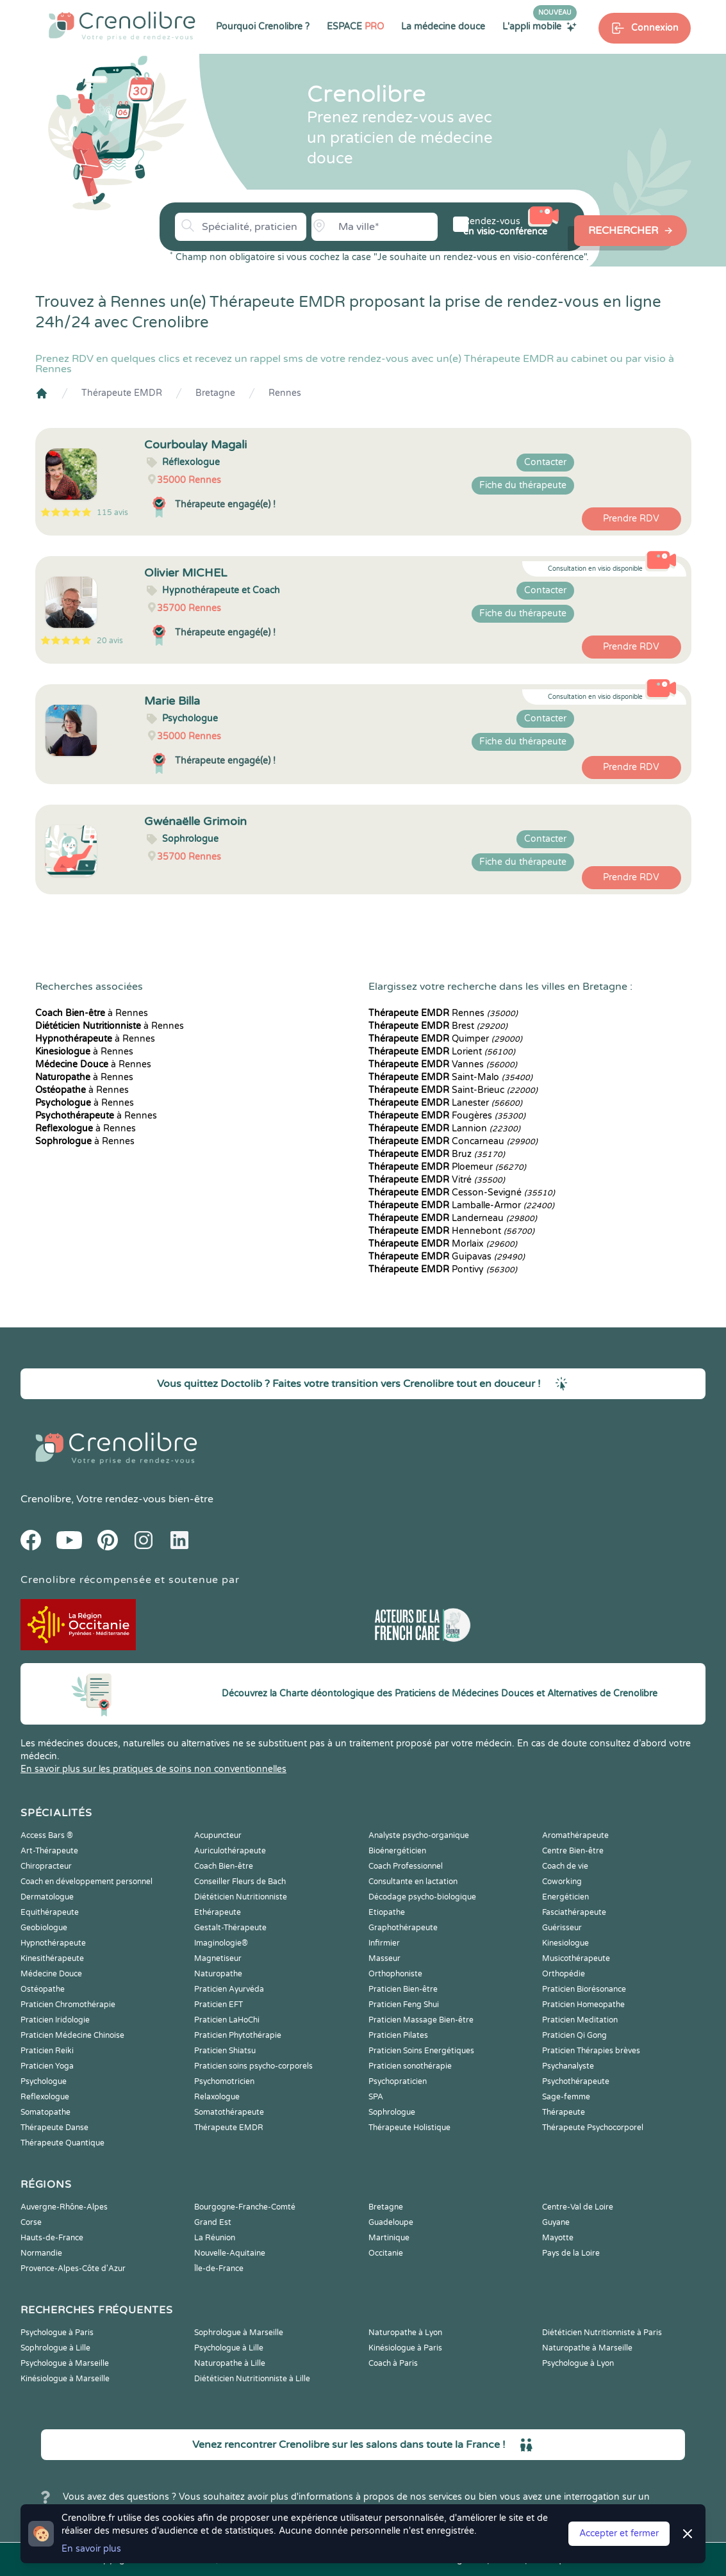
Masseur (384, 1958)
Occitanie (385, 2253)
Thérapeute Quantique (62, 2142)
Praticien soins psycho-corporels (253, 2066)
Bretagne (215, 393)
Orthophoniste (395, 1973)
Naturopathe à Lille (229, 2363)
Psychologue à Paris (57, 2332)
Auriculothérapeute (230, 1850)
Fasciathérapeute (574, 1912)
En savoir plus (91, 2548)
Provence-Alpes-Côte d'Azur (73, 2268)
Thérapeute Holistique (409, 2127)
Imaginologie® (221, 1943)
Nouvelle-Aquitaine (229, 2253)
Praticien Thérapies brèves (591, 2050)
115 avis (112, 512)
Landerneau (452, 1218)
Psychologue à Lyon (578, 2363)
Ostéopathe (43, 1989)
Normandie (41, 2253)
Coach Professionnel (405, 1866)
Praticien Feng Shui (403, 2004)
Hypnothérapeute (53, 1943)
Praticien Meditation (580, 2019)
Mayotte (557, 2237)
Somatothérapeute (229, 2112)
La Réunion (214, 2237)
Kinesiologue (565, 1943)
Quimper (445, 1038)
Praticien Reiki (47, 2050)
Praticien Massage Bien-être (421, 2019)
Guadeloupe (390, 2222)
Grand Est (212, 2222)
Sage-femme (566, 2096)
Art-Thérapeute (49, 1850)
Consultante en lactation (413, 1881)
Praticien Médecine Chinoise (72, 2035)
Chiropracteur (46, 1866)
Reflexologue (45, 2096)
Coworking (562, 1881)
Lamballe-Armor (461, 1205)
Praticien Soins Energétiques (421, 2050)
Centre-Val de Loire (577, 2207)
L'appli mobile (539, 26)
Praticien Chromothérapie (68, 2004)
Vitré (436, 1179)
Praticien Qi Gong (574, 2035)
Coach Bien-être (223, 1866)
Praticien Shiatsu (225, 2050)
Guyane (556, 2222)
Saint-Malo (450, 1077)
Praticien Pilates (398, 2035)
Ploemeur (447, 1166)
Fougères (446, 1115)
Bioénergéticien (397, 1850)
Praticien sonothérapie (410, 2066)
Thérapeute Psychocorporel (592, 2127)
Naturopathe (218, 1973)
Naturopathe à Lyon (405, 2332)
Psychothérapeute (575, 2081)
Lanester (445, 1102)
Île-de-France (218, 2268)
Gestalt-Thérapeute (230, 1927)
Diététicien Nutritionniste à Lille (252, 2378)
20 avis (110, 640)
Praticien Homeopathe (583, 2004)
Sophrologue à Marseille (238, 2332)
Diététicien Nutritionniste (240, 1896)
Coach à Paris (393, 2363)
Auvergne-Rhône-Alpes (64, 2207)
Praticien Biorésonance (584, 1989)
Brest (437, 1026)
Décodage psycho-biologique (422, 1896)
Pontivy (442, 1269)
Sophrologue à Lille (55, 2347)
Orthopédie (563, 1973)
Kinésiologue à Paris (405, 2347)
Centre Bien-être (573, 1850)
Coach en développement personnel (87, 1881)
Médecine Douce (51, 1973)
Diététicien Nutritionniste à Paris (602, 2332)
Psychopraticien (397, 2081)
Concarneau (453, 1141)
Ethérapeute (217, 1912)
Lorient (441, 1051)
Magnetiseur (218, 1958)
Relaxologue (217, 2096)
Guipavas (446, 1256)
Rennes (284, 393)
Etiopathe (386, 1912)
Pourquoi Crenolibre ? (262, 26)
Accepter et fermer (619, 2533)
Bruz (436, 1154)
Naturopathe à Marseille (587, 2347)
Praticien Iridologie (55, 2019)
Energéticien (565, 1896)
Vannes (442, 1064)
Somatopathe (45, 2112)
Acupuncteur (218, 1835)
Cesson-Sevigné (461, 1192)
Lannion (444, 1128)
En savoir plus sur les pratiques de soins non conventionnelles (153, 1769)
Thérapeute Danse (54, 2127)
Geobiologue (44, 1927)
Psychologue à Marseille (65, 2363)
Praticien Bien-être (403, 1989)
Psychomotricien (224, 2081)
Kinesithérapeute (52, 1958)
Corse (31, 2222)
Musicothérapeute (576, 1958)
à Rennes (91, 1013)
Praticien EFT (218, 2004)
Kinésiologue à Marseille (65, 2378)
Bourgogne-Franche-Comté (244, 2207)
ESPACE (355, 26)
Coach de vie (565, 1866)
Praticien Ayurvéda (229, 1989)
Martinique (388, 2237)
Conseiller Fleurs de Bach (240, 1881)
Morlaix (442, 1243)
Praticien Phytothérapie (237, 2035)
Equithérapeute (50, 1912)
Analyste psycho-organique (418, 1835)
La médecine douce (443, 26)
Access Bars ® (47, 1835)
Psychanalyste (568, 2066)
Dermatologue (47, 1896)
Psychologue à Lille (228, 2347)
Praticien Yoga (47, 2066)
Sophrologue (391, 2112)
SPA (375, 2096)
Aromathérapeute (575, 1835)
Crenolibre (46, 1499)
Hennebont (451, 1231)
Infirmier (384, 1943)
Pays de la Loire (571, 2253)
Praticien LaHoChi (227, 2019)
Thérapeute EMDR (121, 393)
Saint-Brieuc (453, 1090)
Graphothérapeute (403, 1927)
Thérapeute (563, 2112)
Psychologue (44, 2081)
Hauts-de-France (52, 2237)
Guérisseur (562, 1927)
